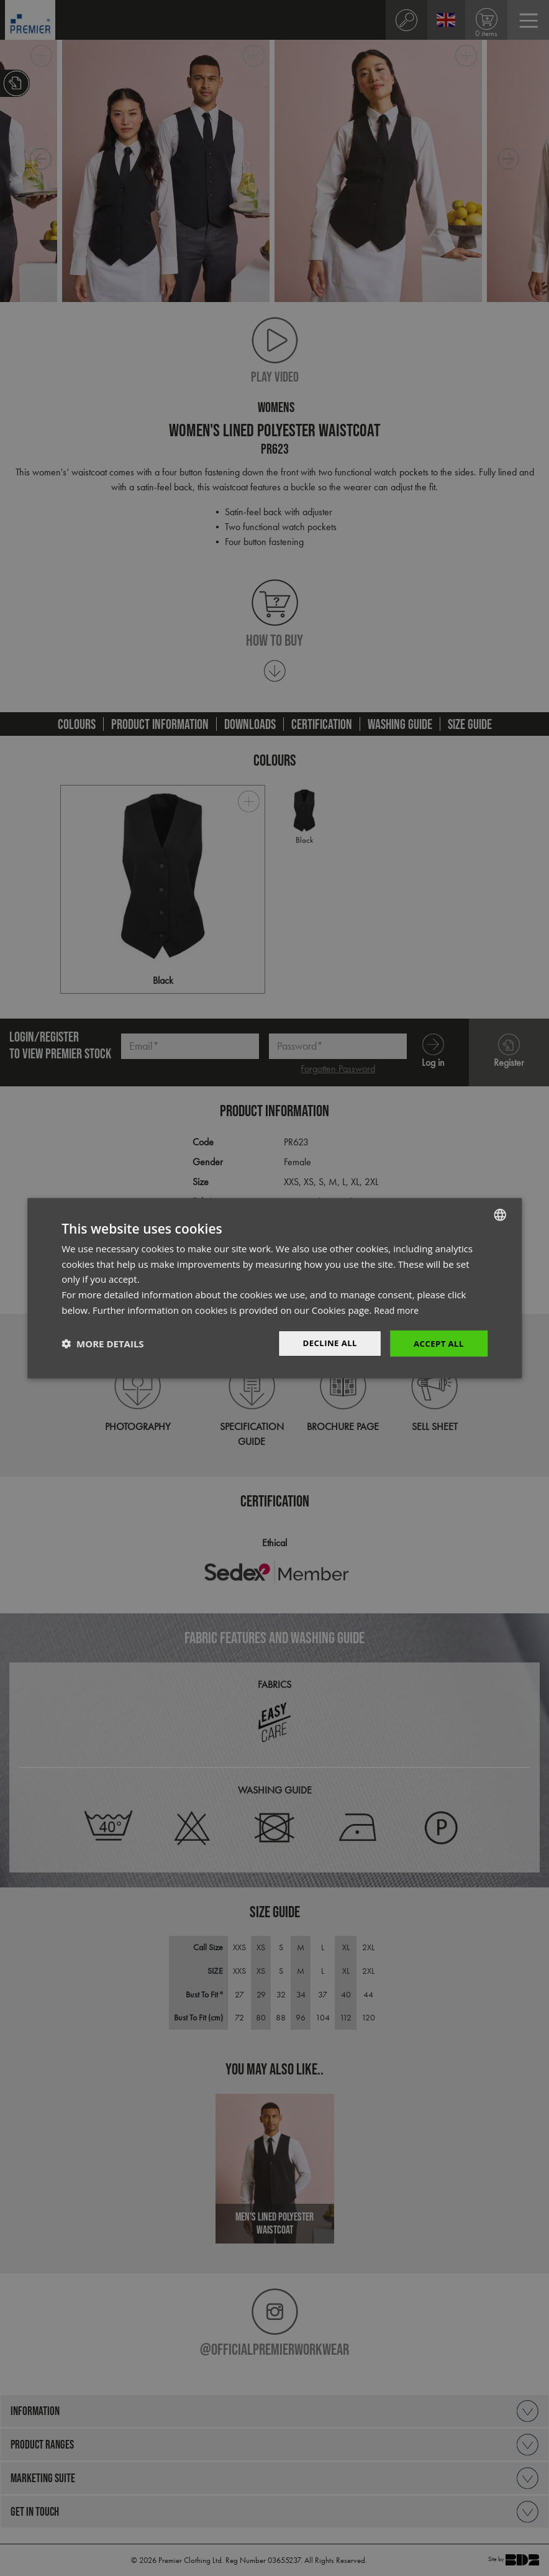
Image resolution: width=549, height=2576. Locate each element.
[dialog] (274, 1288)
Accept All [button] (437, 1343)
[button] (102, 1343)
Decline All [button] (325, 1343)
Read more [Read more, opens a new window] (398, 1309)
